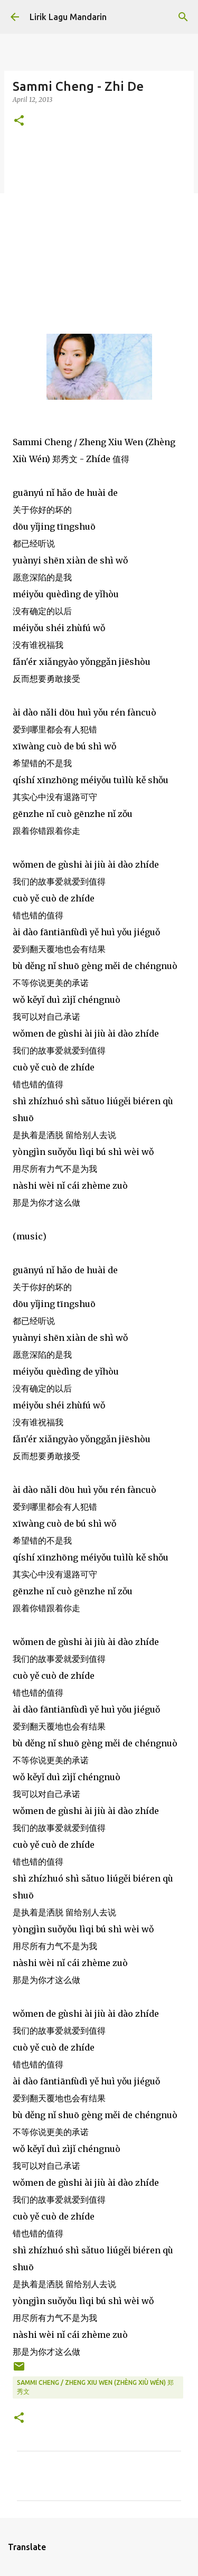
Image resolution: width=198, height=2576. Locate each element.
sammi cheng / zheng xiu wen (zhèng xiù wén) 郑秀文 (95, 2387)
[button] (19, 121)
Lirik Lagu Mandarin (68, 17)
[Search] (183, 17)
